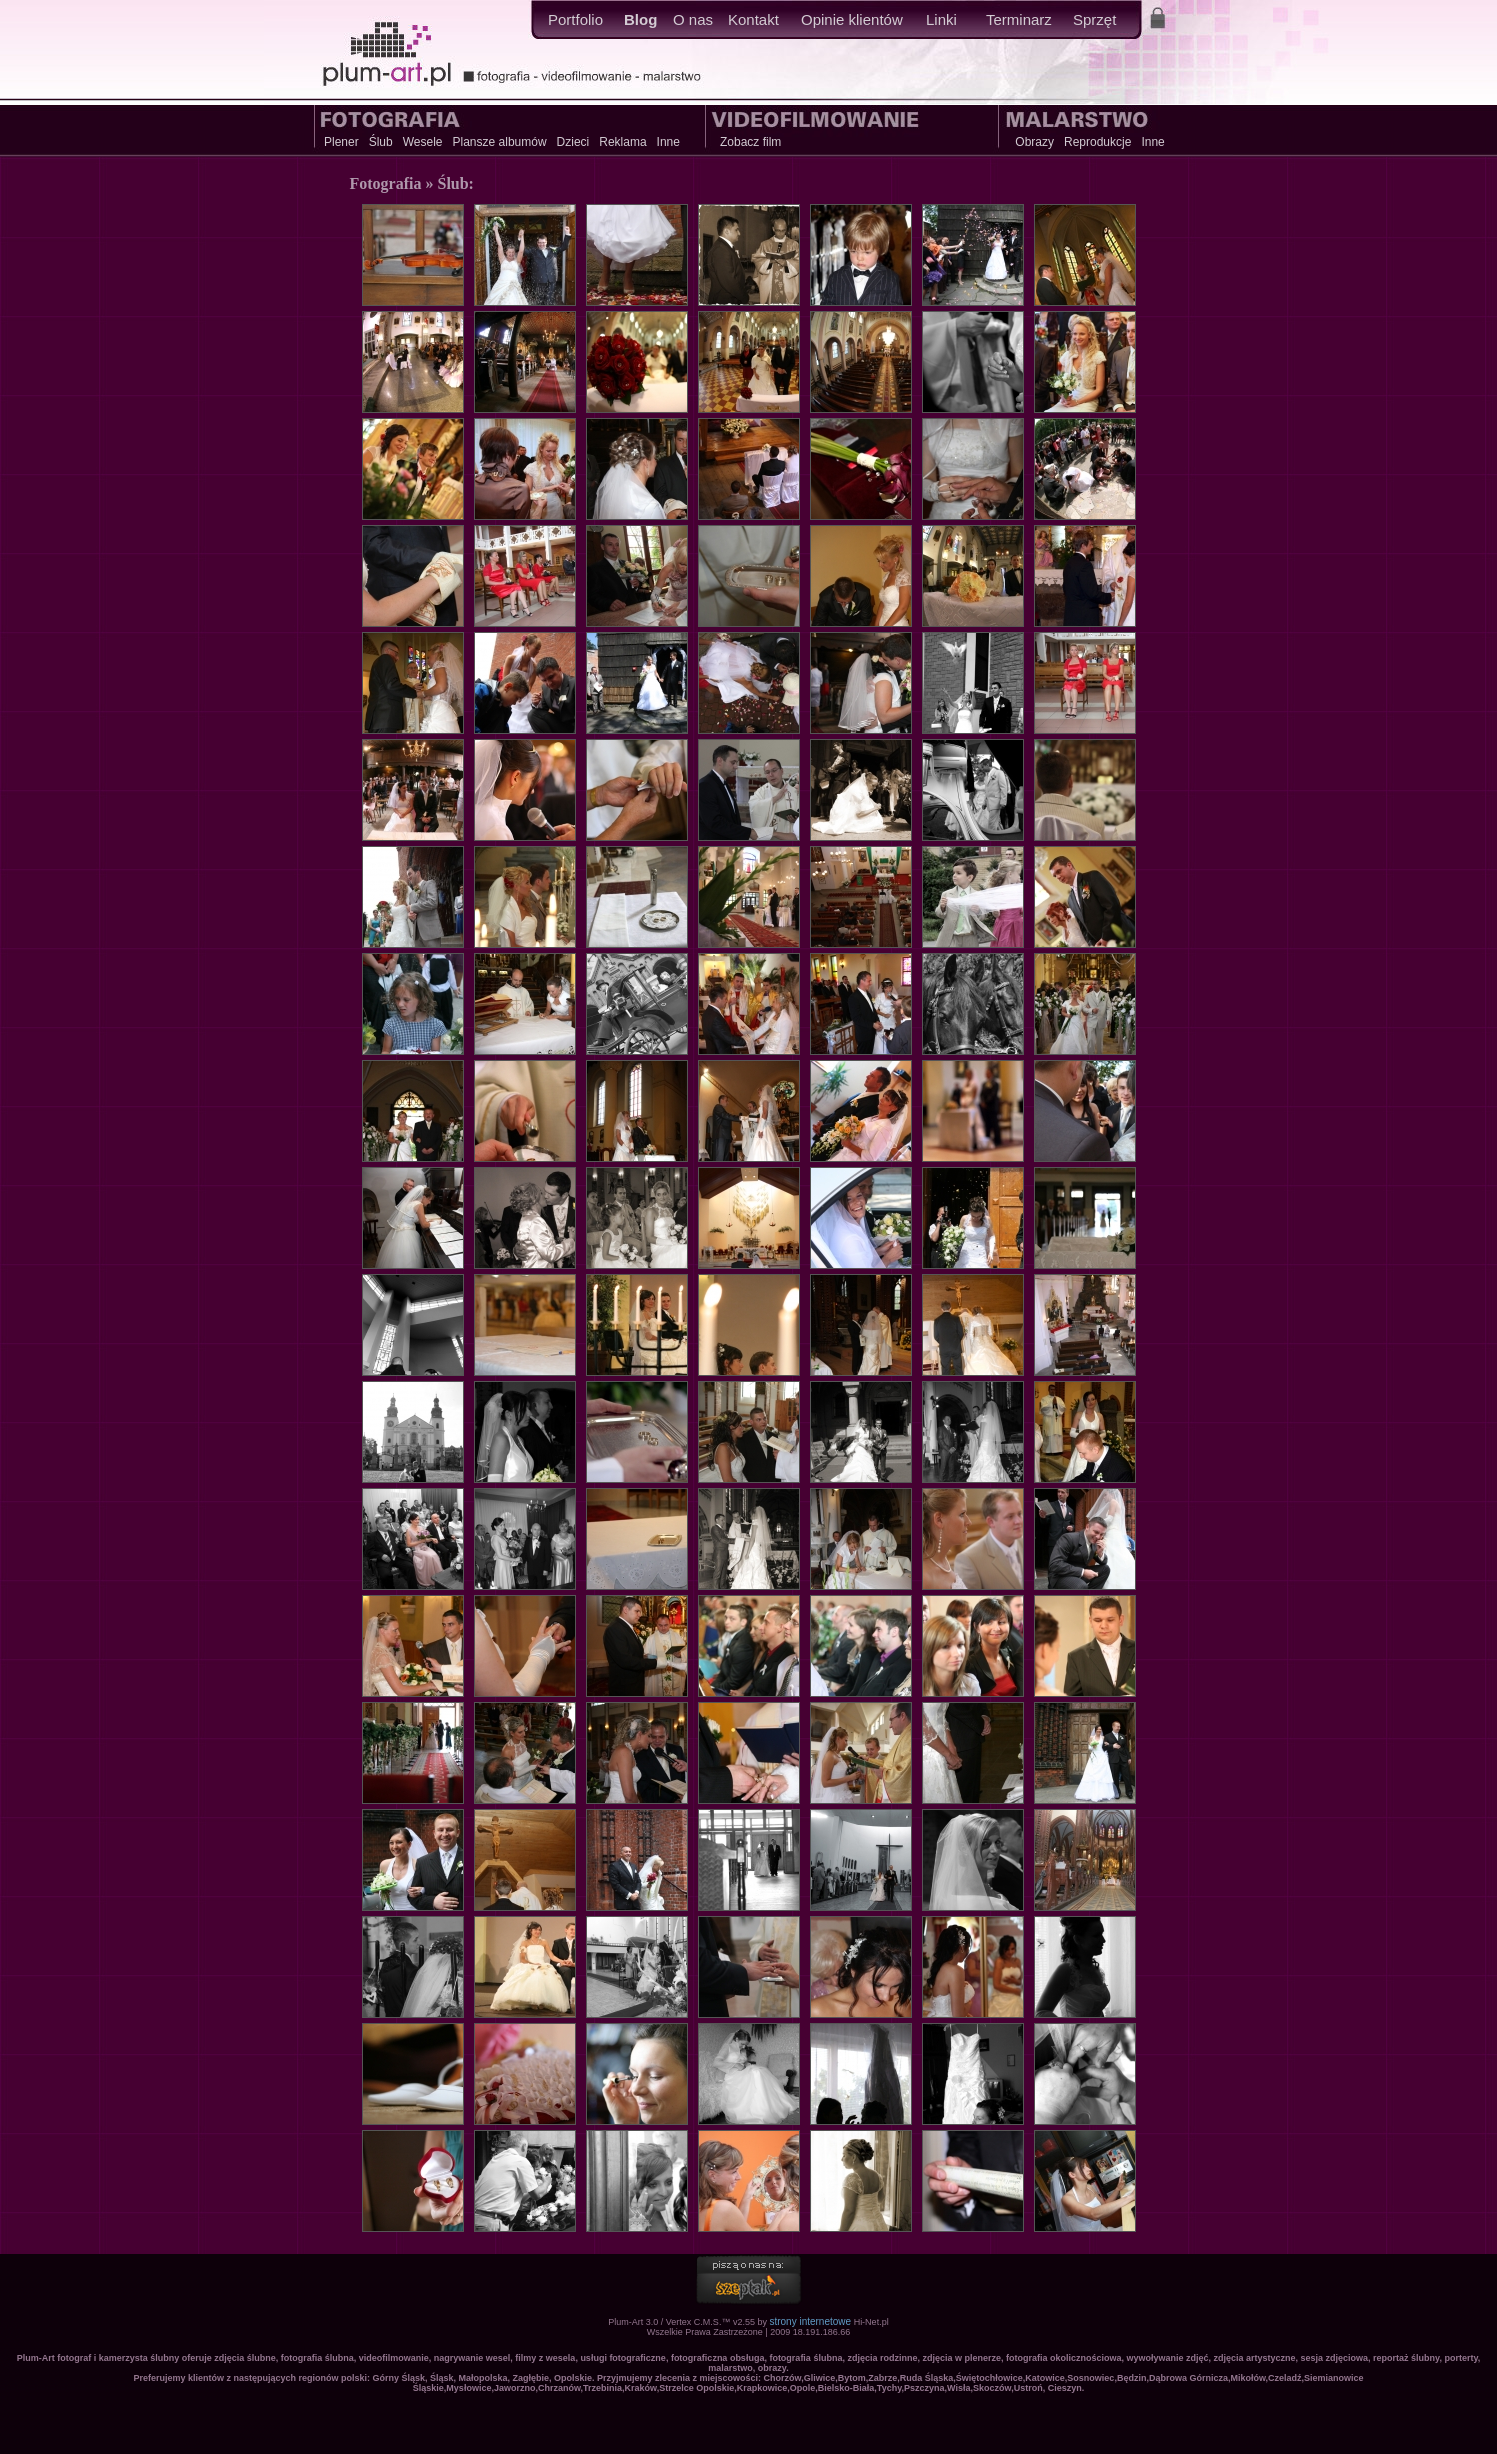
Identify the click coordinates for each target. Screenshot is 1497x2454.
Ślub (381, 142)
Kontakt (753, 19)
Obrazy (1034, 142)
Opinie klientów (852, 19)
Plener (341, 142)
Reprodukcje (1097, 142)
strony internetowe (810, 2321)
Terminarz (1019, 19)
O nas (693, 19)
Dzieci (573, 142)
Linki (941, 19)
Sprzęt (1094, 19)
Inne (668, 142)
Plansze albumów (500, 142)
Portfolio (575, 19)
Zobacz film (750, 142)
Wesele (423, 142)
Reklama (622, 142)
